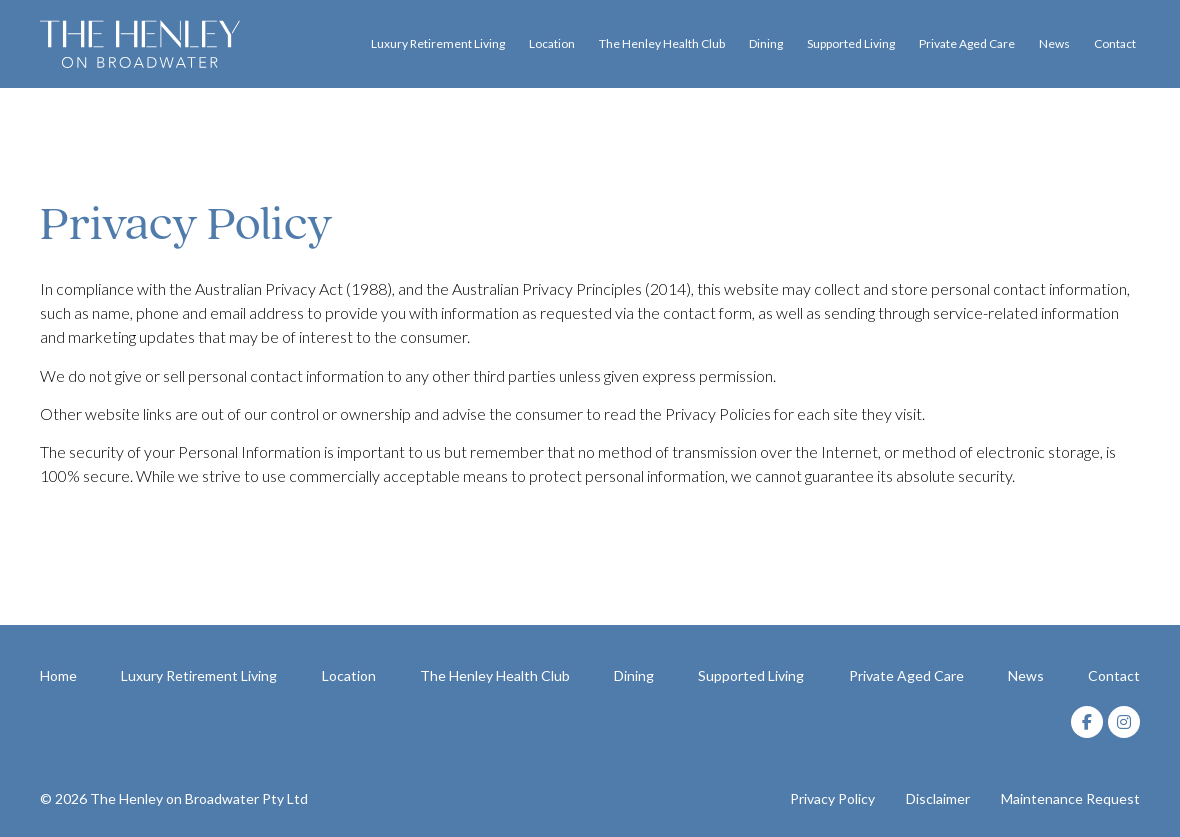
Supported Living (851, 43)
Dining (766, 43)
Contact (1115, 43)
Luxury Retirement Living (438, 43)
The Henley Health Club (662, 43)
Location (552, 43)
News (1054, 43)
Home (58, 675)
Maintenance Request (1070, 798)
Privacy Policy (832, 798)
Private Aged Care (967, 43)
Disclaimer (938, 798)
